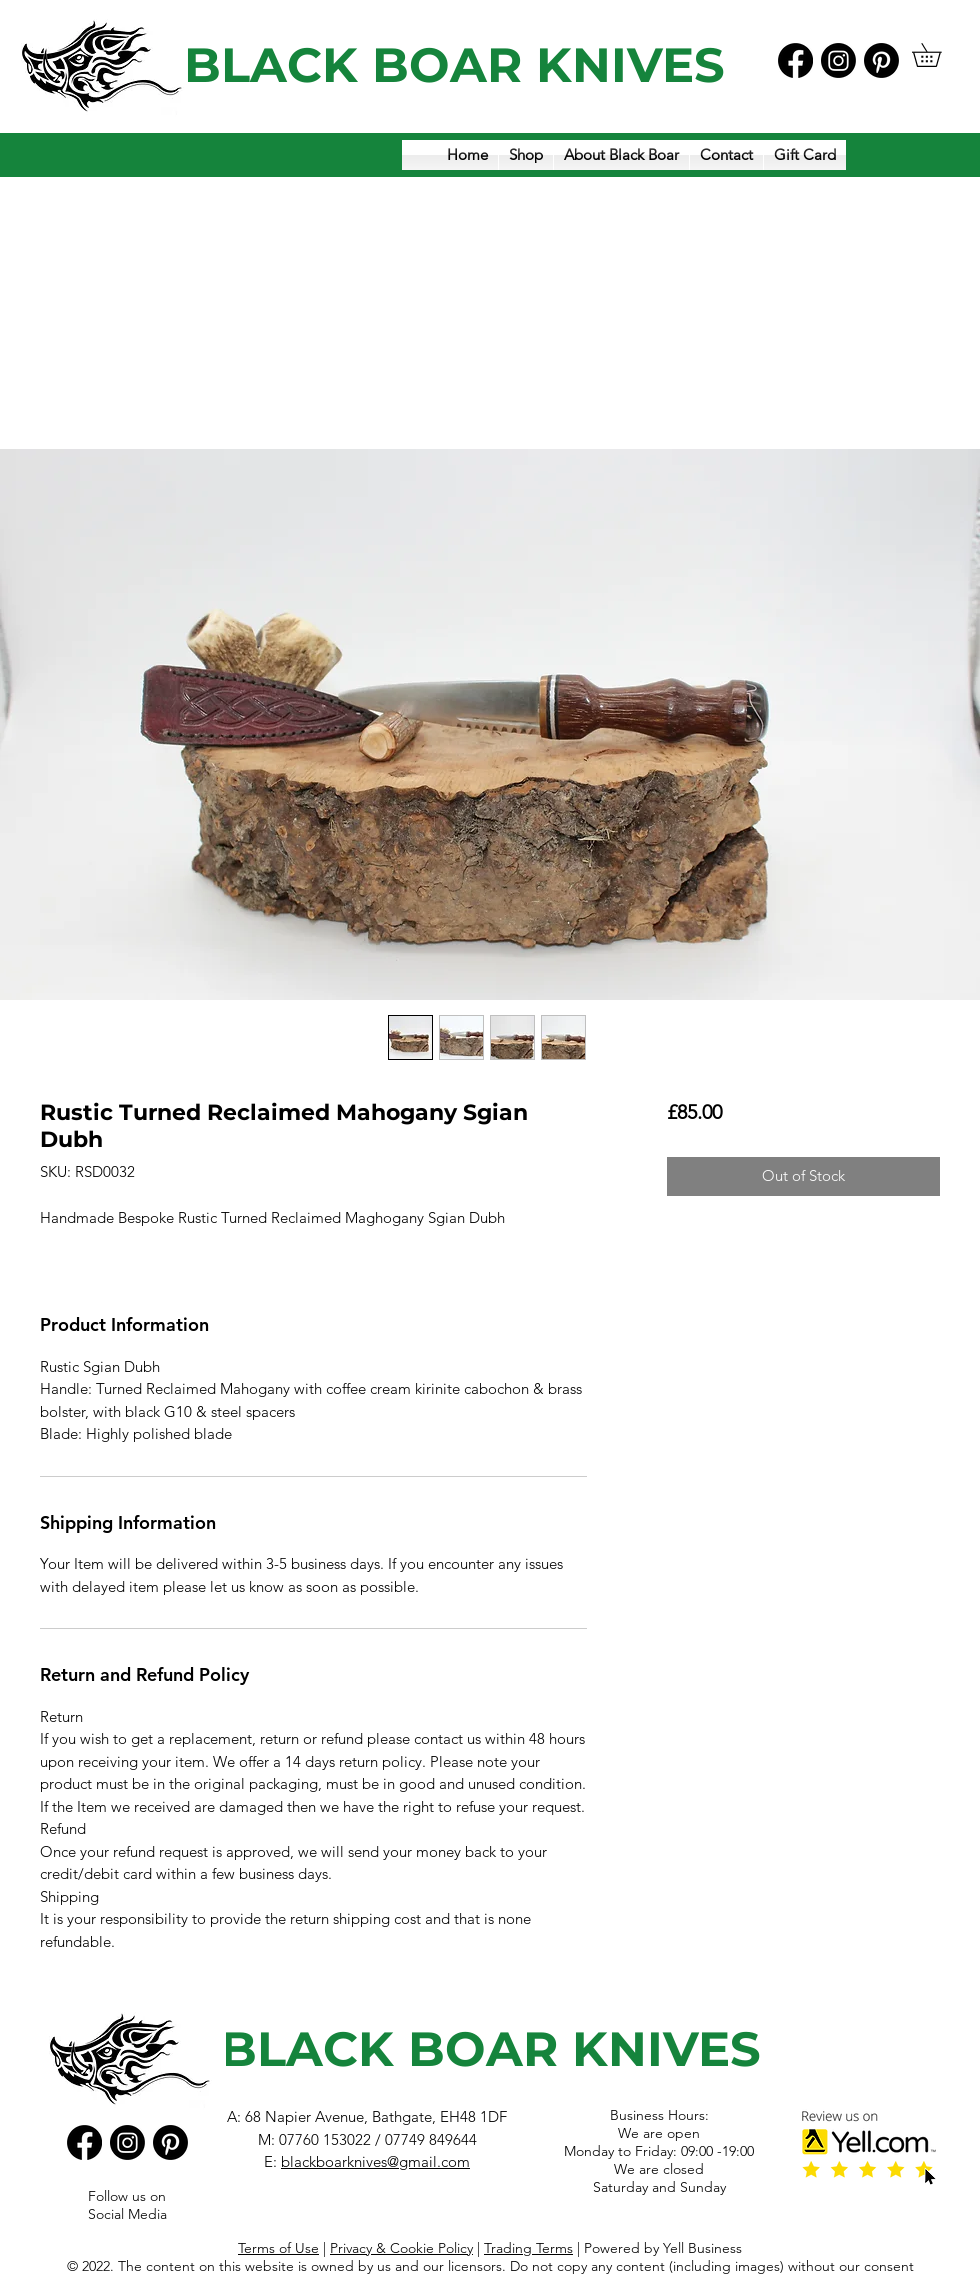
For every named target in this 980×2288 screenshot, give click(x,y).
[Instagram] (838, 60)
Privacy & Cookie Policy (401, 2248)
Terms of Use (278, 2248)
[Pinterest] (881, 60)
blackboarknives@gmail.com (375, 2161)
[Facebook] (795, 60)
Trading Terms (528, 2248)
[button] (938, 55)
